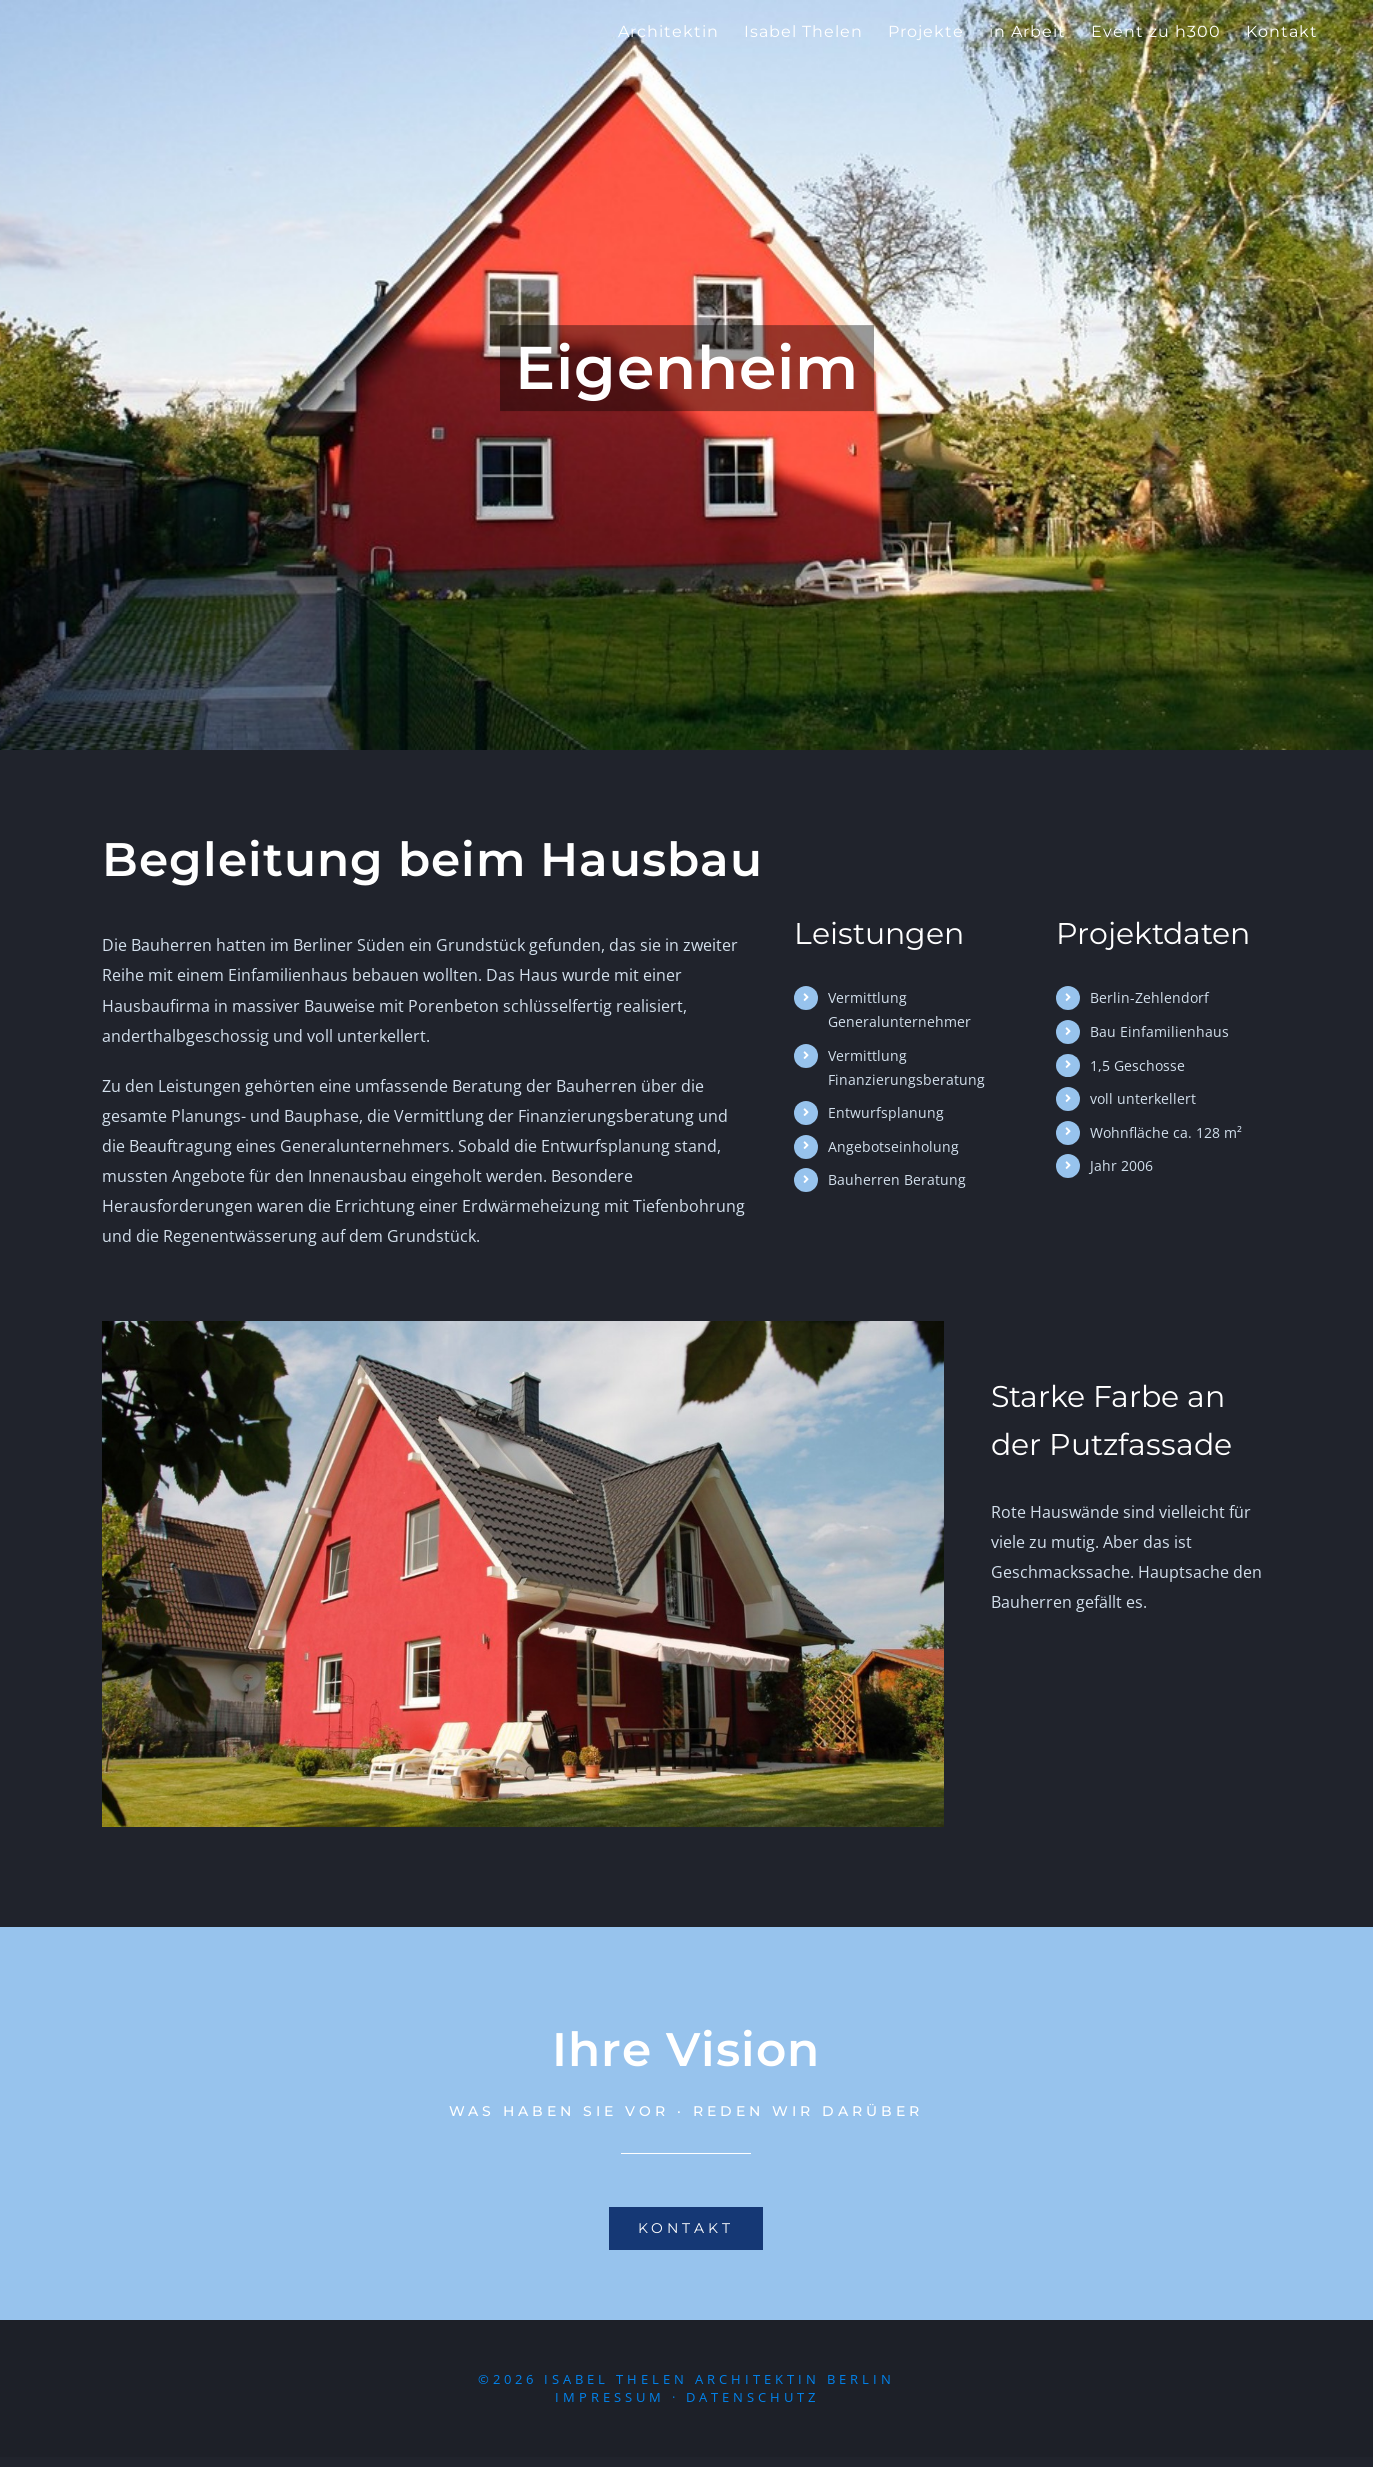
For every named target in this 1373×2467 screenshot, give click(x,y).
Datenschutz (752, 2408)
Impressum (610, 2408)
